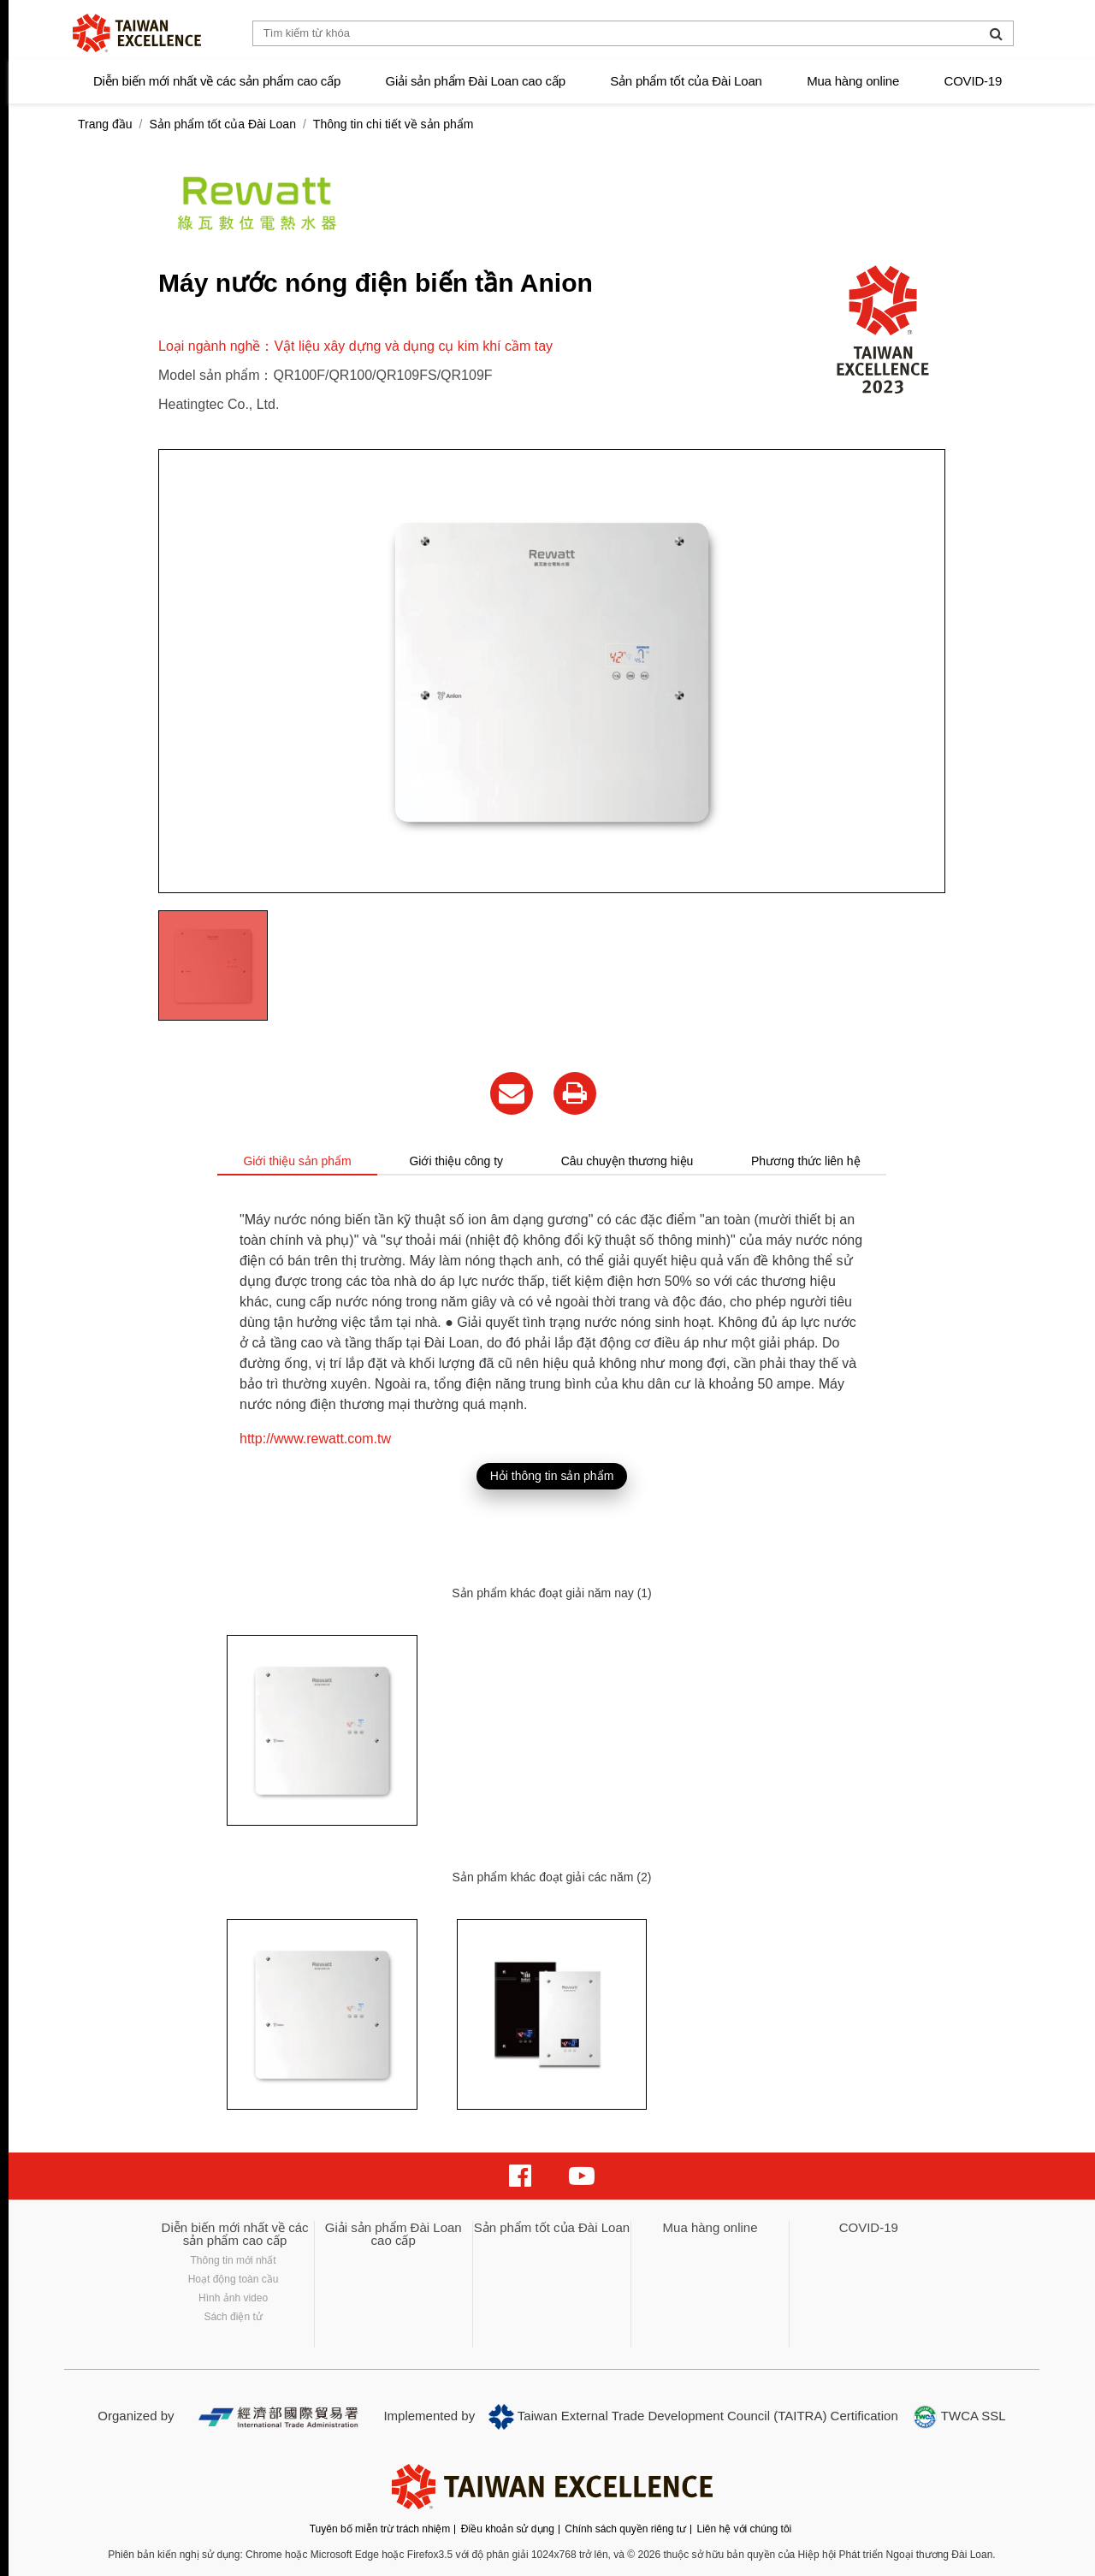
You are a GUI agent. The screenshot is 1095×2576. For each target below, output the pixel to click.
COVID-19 (973, 81)
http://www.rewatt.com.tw (315, 1438)
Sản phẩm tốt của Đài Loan (685, 81)
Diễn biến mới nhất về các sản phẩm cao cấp (216, 81)
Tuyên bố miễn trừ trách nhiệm (380, 2529)
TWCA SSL (959, 2417)
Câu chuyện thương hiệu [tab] (627, 1161)
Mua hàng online (853, 81)
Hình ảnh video (233, 2298)
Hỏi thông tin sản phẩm (552, 1476)
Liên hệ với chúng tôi (744, 2529)
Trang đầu (105, 124)
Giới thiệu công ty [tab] (456, 1161)
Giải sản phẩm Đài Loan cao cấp (475, 81)
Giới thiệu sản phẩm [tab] (297, 1161)
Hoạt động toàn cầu (233, 2279)
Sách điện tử (233, 2317)
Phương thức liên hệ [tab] (806, 1161)
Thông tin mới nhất (233, 2260)
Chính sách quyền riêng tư (625, 2529)
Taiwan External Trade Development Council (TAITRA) (657, 2417)
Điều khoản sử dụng (507, 2529)
